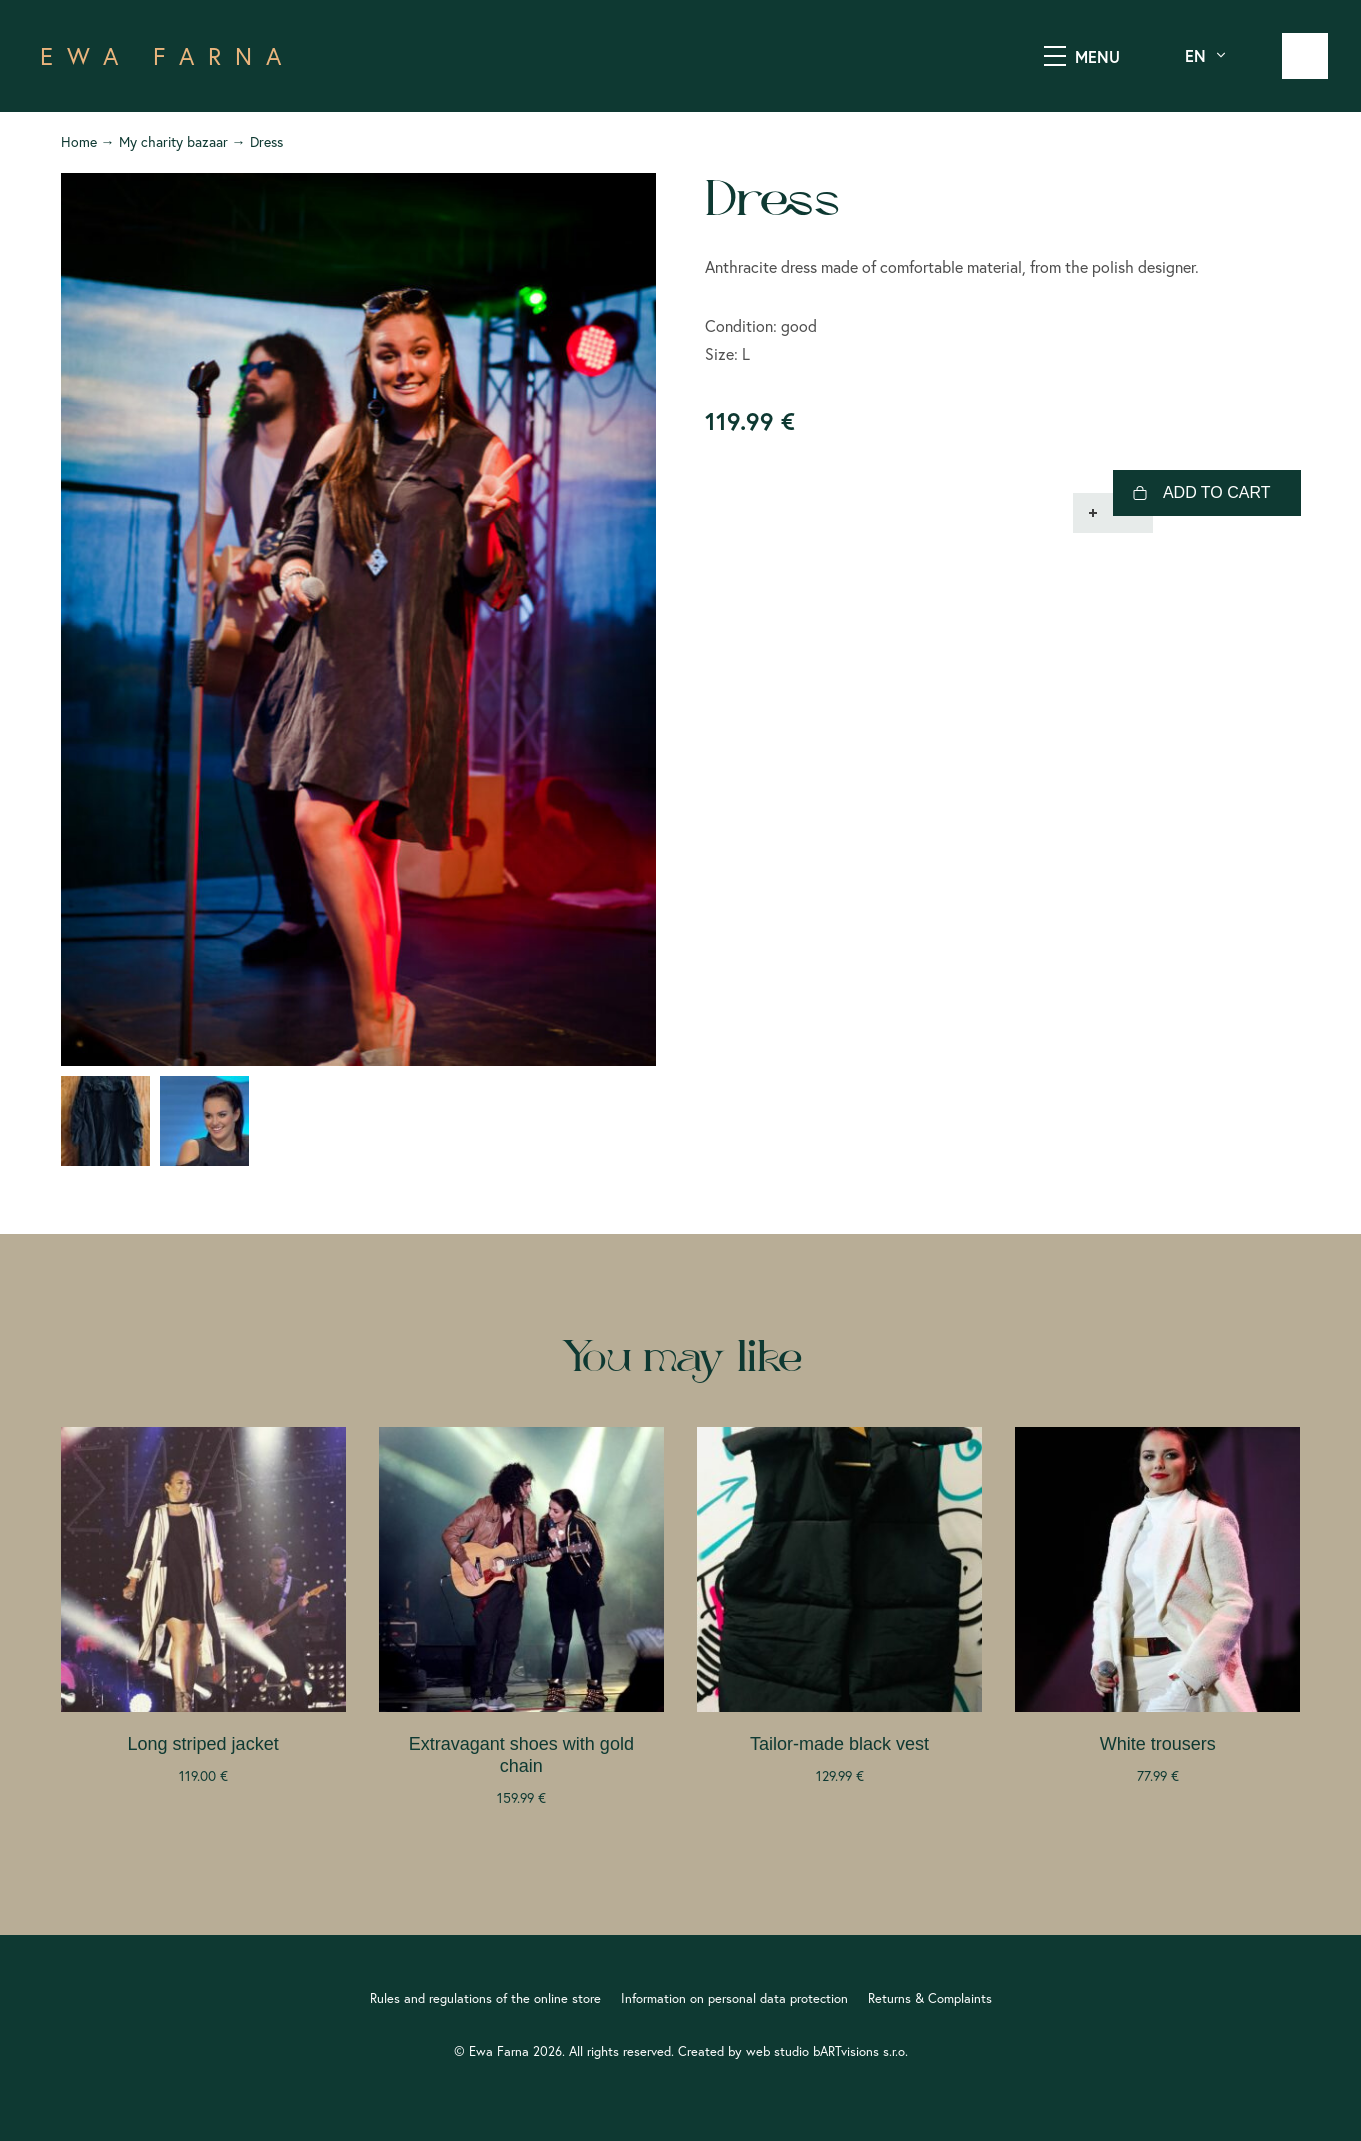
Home (79, 142)
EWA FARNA (167, 56)
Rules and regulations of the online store (485, 1998)
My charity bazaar (173, 142)
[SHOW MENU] (1055, 56)
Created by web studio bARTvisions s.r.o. (793, 2051)
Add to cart (1217, 492)
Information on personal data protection (734, 1998)
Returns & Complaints (930, 1998)
